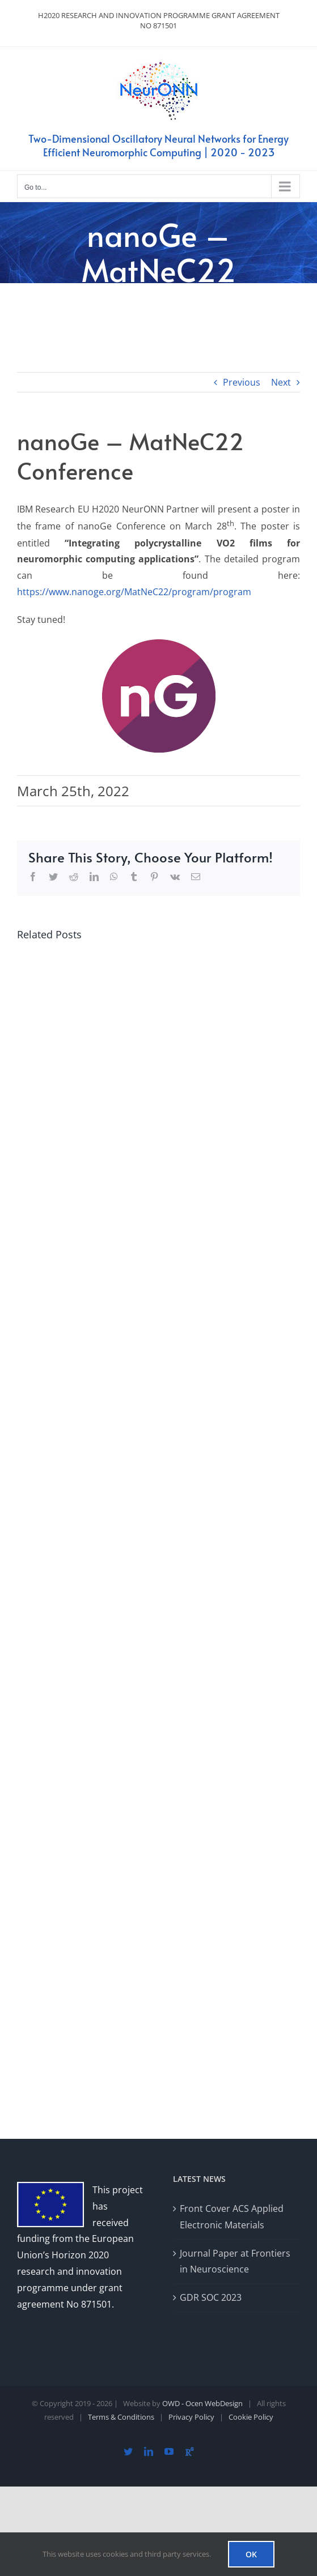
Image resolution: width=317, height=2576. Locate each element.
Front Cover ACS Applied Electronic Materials (232, 2216)
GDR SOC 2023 (211, 2297)
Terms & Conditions (121, 2417)
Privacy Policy (191, 2417)
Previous (241, 382)
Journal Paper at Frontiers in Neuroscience (235, 2261)
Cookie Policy (251, 2417)
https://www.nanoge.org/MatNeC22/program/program (134, 592)
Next (281, 382)
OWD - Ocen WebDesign (202, 2403)
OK (251, 2554)
